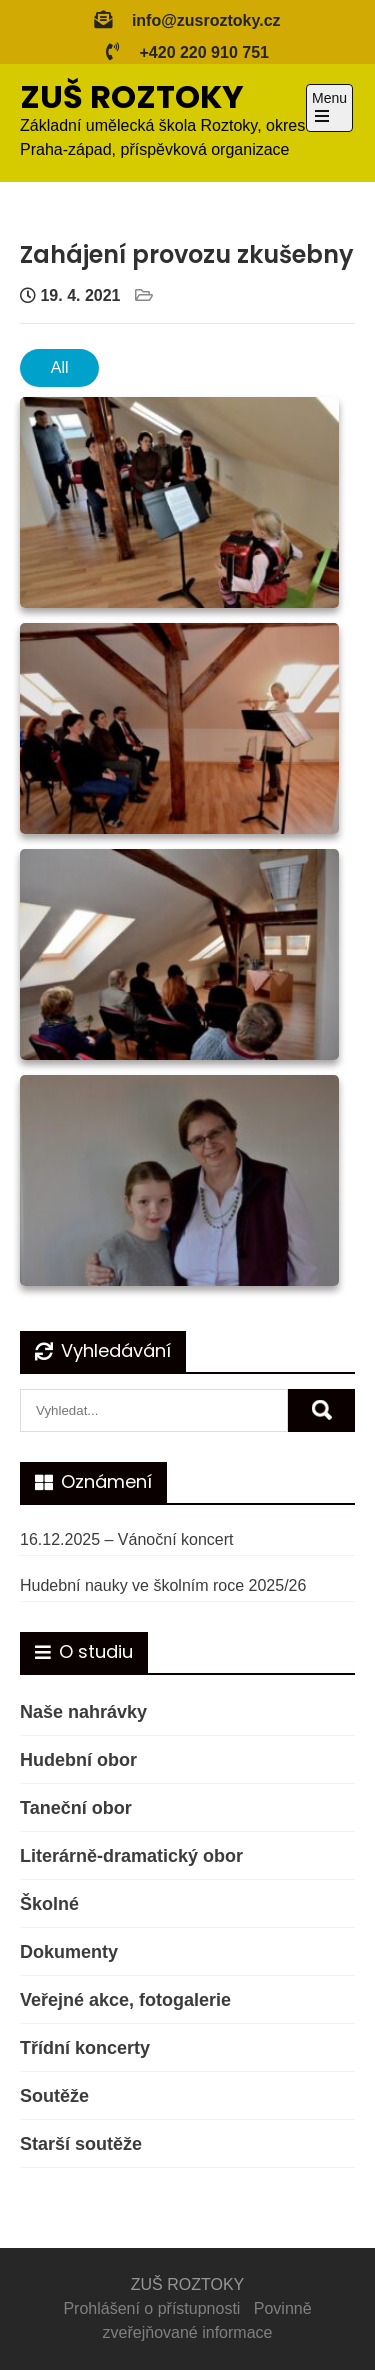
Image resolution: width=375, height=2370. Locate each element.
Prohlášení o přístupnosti (151, 2308)
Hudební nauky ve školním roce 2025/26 (163, 1585)
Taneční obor (76, 1808)
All (60, 367)
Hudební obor (78, 1760)
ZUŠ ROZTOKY (132, 96)
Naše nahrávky (83, 1712)
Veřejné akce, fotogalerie (125, 2000)
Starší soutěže (81, 2144)
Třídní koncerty (85, 2048)
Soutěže (54, 2096)
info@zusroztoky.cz (206, 20)
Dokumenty (69, 1952)
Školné (49, 1904)
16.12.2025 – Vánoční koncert (127, 1539)
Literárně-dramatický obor (131, 1856)
